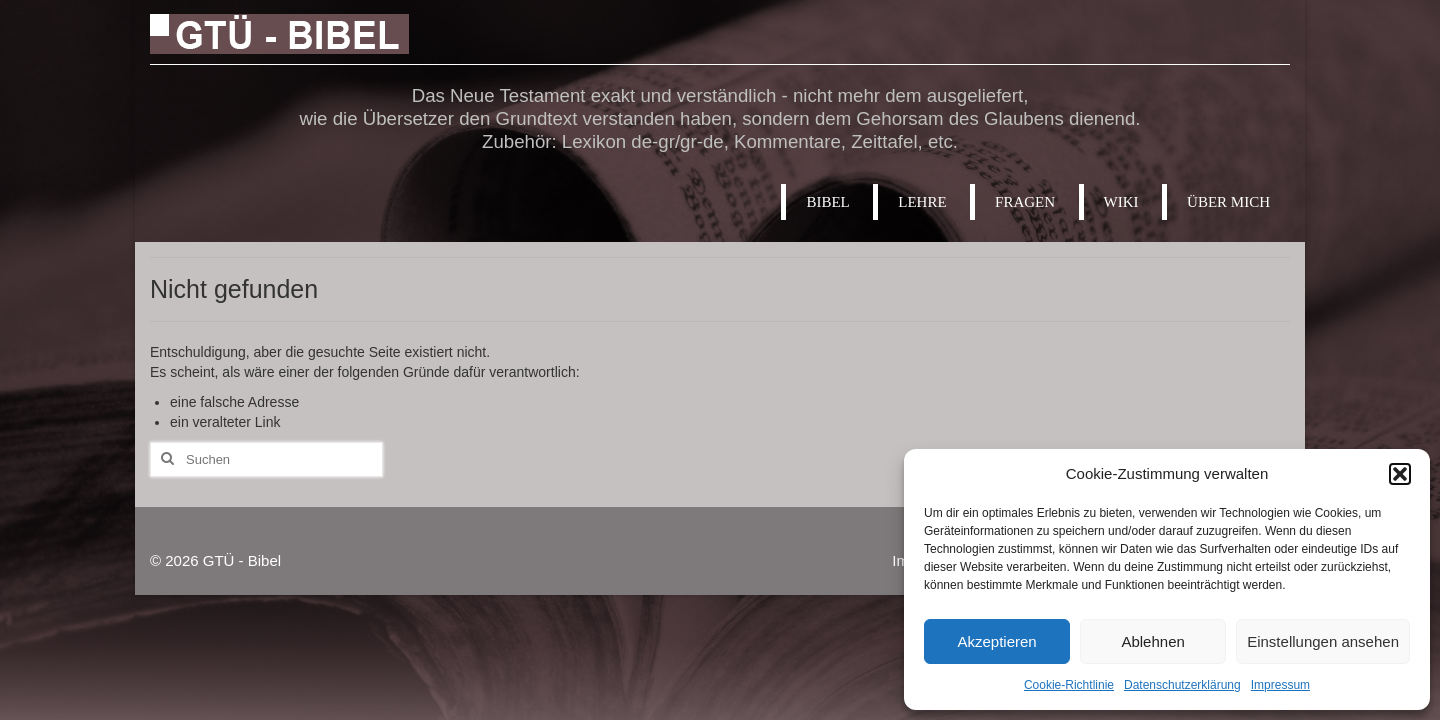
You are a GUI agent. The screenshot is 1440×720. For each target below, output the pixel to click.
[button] (1400, 474)
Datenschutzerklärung (1182, 685)
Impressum (1280, 685)
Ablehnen (1152, 641)
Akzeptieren (996, 641)
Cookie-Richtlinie (1069, 685)
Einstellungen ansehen (1323, 641)
